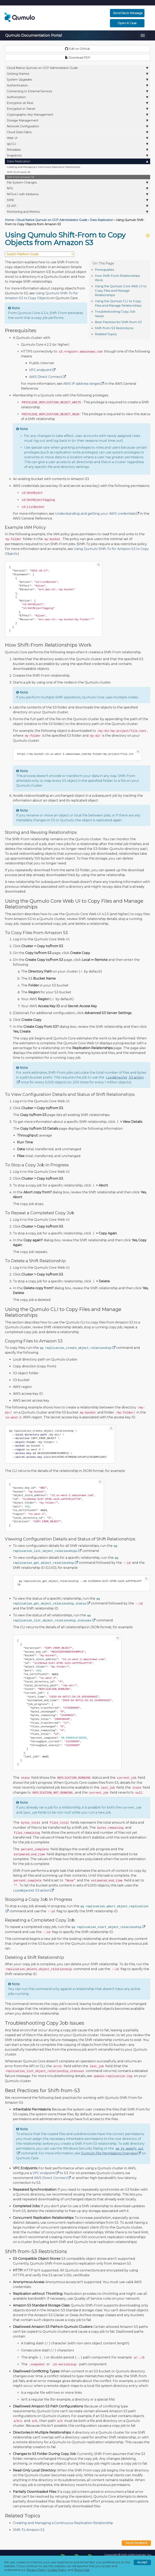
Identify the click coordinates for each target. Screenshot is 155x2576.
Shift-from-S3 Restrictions (114, 328)
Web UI (77, 138)
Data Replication (77, 161)
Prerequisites (104, 270)
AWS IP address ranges (81, 384)
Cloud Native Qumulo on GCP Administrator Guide (77, 68)
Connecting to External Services (77, 91)
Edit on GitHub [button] (77, 49)
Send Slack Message (128, 13)
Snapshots (77, 155)
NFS (77, 188)
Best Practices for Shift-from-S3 (118, 322)
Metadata (77, 149)
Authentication (77, 85)
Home (9, 220)
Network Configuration (77, 126)
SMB (77, 200)
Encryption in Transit (77, 109)
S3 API (77, 206)
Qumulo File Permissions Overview (109, 2153)
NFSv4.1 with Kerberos (77, 194)
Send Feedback (136, 2543)
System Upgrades (77, 79)
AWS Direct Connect (45, 377)
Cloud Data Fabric (77, 132)
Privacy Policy (36, 2570)
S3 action (31, 1890)
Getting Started (77, 74)
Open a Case (127, 23)
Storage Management (77, 120)
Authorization (77, 97)
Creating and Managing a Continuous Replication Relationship (43, 166)
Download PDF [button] (77, 57)
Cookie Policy (56, 2570)
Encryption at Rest (77, 103)
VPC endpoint (40, 370)
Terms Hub (81, 2570)
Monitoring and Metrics (77, 212)
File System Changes (77, 182)
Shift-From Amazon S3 (20, 176)
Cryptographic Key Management (77, 114)
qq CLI (77, 144)
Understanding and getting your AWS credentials (95, 513)
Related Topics (106, 334)
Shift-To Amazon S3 (18, 171)
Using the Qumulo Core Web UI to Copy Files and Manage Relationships (121, 290)
